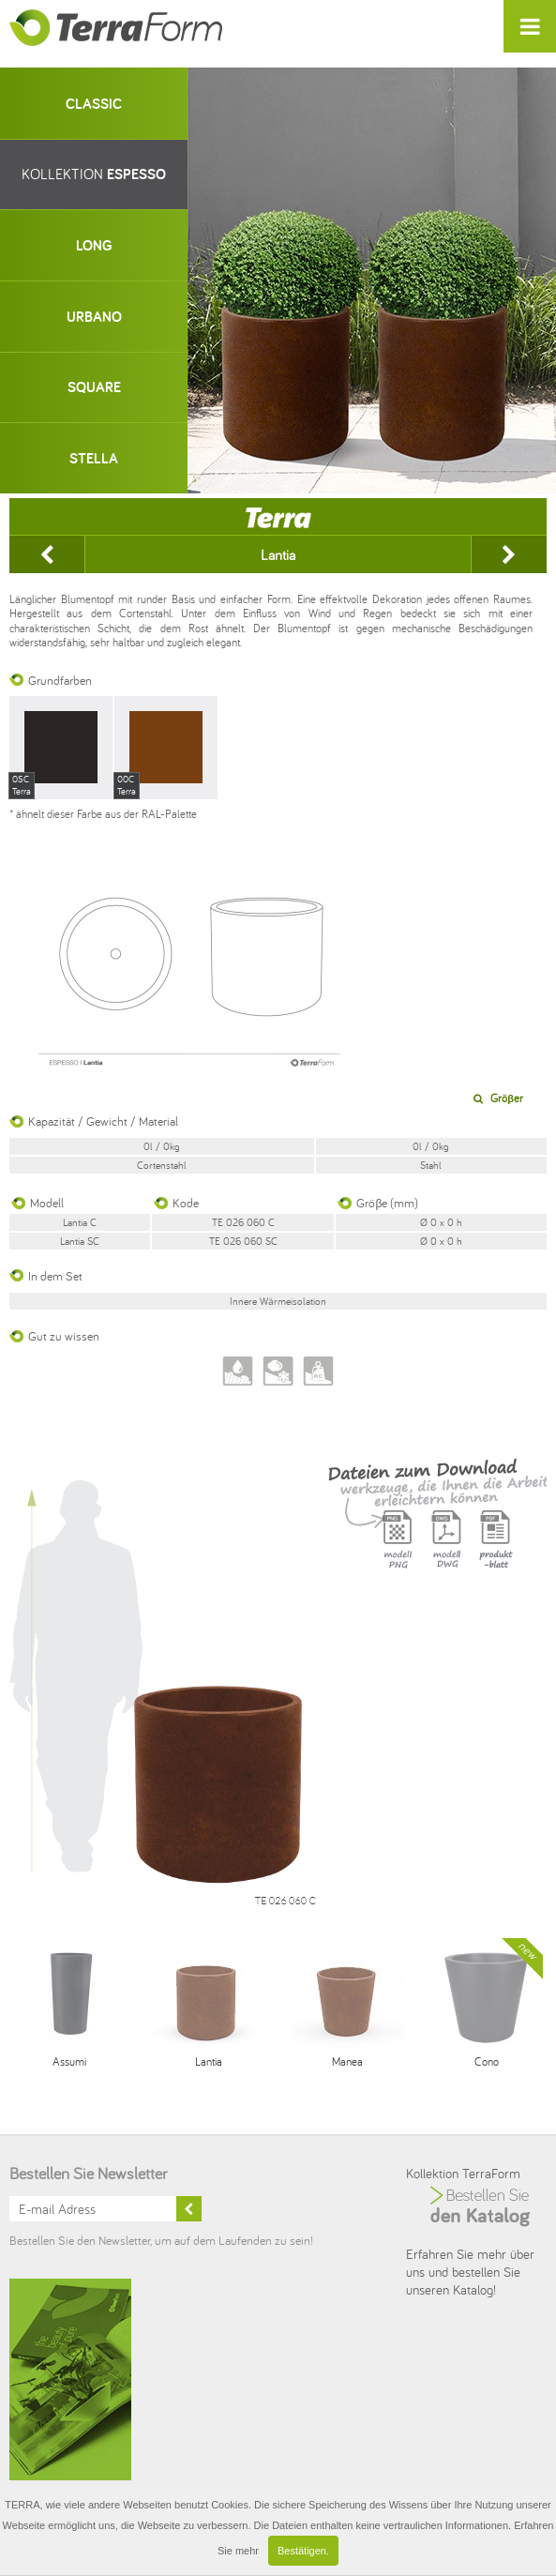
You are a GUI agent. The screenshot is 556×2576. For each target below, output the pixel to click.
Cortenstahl (162, 1165)
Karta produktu (495, 1550)
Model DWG (446, 1550)
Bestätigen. (303, 2550)
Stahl (431, 1165)
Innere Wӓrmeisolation (278, 1301)
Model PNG (397, 1550)
